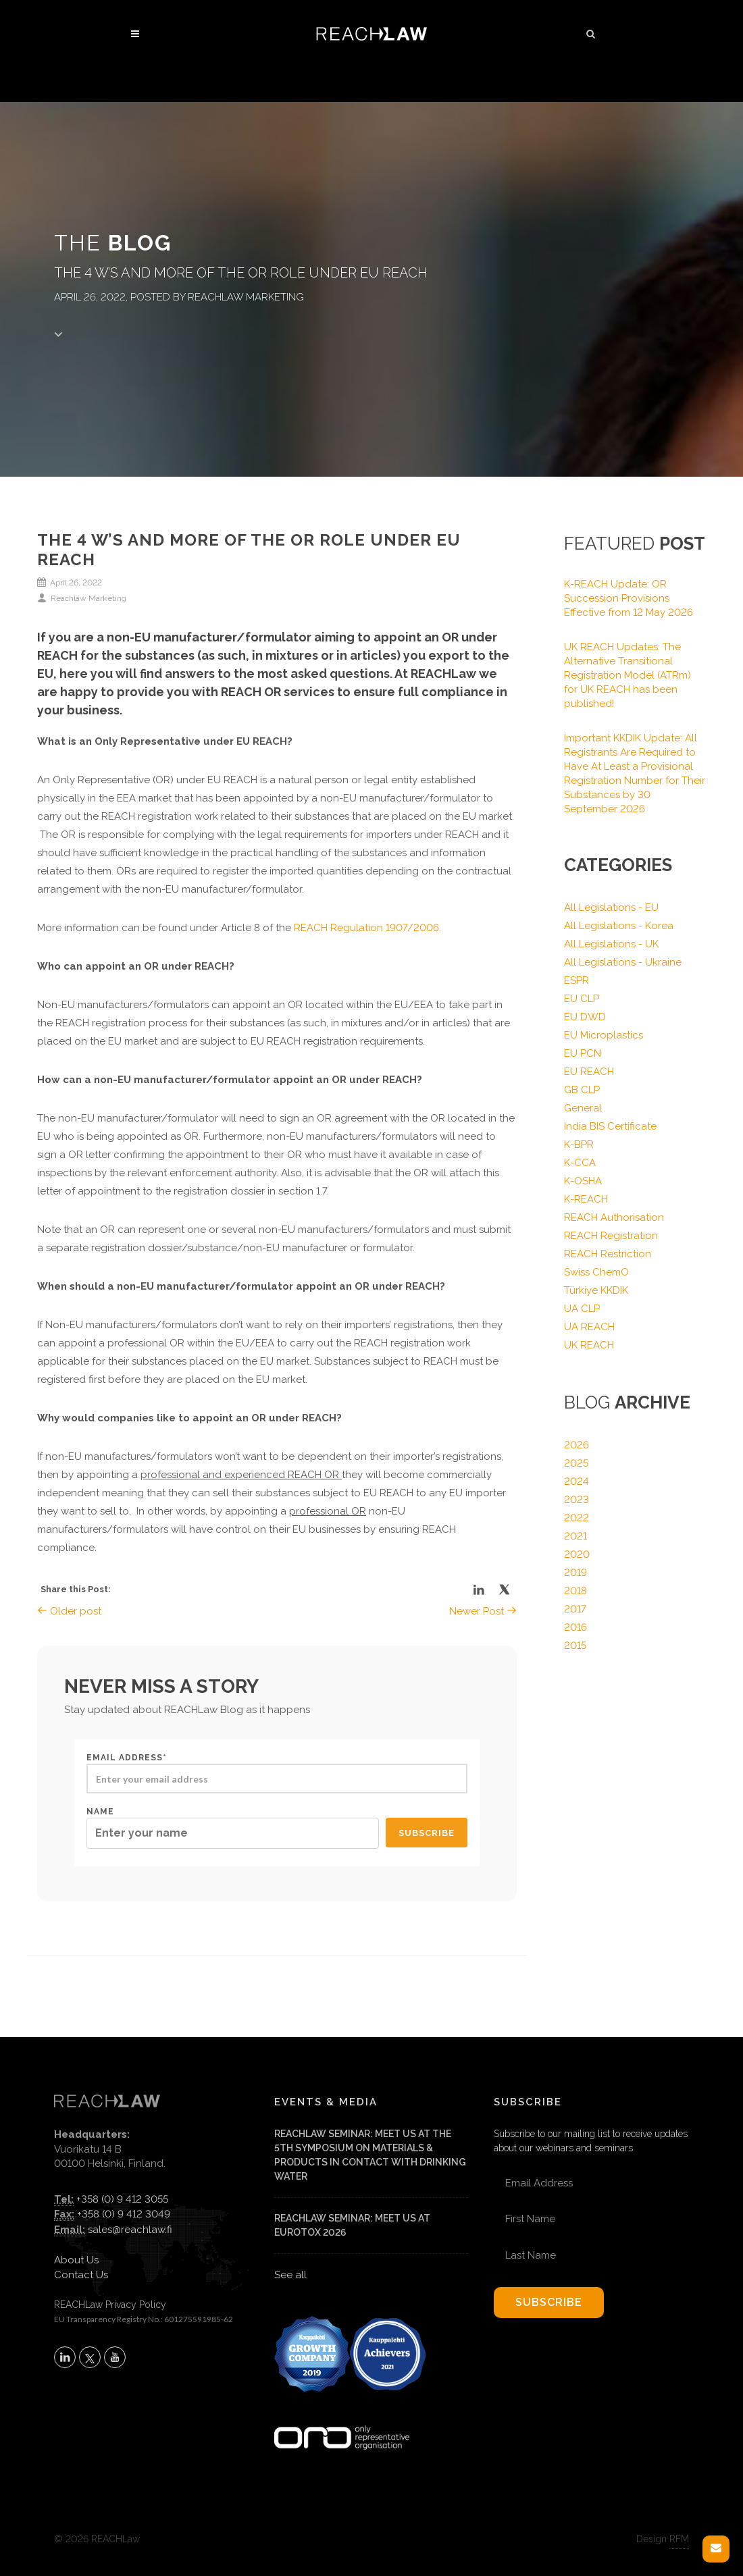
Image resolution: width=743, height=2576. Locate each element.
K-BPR (579, 1144)
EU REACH (589, 1072)
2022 (576, 1518)
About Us (76, 2260)
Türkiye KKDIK (596, 1290)
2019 (575, 1573)
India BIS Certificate (610, 1126)
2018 (575, 1591)
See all (290, 2275)
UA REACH (589, 1327)
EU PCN (582, 1053)
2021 (575, 1536)
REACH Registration (611, 1236)
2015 (575, 1645)
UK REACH (589, 1345)
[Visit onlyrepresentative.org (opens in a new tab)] (341, 2420)
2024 (576, 1481)
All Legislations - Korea (618, 926)
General (583, 1108)
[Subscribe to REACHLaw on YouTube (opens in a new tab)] (115, 2357)
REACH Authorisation (614, 1217)
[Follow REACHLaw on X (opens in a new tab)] (90, 2357)
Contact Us (81, 2275)
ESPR (576, 980)
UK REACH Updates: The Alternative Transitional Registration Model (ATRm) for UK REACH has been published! (627, 675)
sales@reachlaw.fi (130, 2230)
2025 (576, 1463)
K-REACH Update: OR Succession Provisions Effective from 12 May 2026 (628, 598)
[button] (591, 31)
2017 (575, 1609)
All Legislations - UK (611, 944)
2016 (575, 1627)
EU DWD (585, 1017)
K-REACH (586, 1199)
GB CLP (582, 1090)
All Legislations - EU (611, 907)
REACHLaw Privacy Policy (110, 2304)
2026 (576, 1445)
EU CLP (581, 999)
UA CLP (582, 1309)
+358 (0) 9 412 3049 (123, 2214)
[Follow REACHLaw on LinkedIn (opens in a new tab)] (65, 2357)
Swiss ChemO (596, 1272)
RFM (679, 2538)
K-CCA (580, 1163)
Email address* (276, 1773)
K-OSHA (583, 1181)
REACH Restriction (607, 1254)
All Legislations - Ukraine (623, 962)
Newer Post (483, 1611)
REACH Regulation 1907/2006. (367, 928)
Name (232, 1828)
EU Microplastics (603, 1035)
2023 (576, 1500)
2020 (577, 1554)
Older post (69, 1611)
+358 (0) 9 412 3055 (122, 2199)
